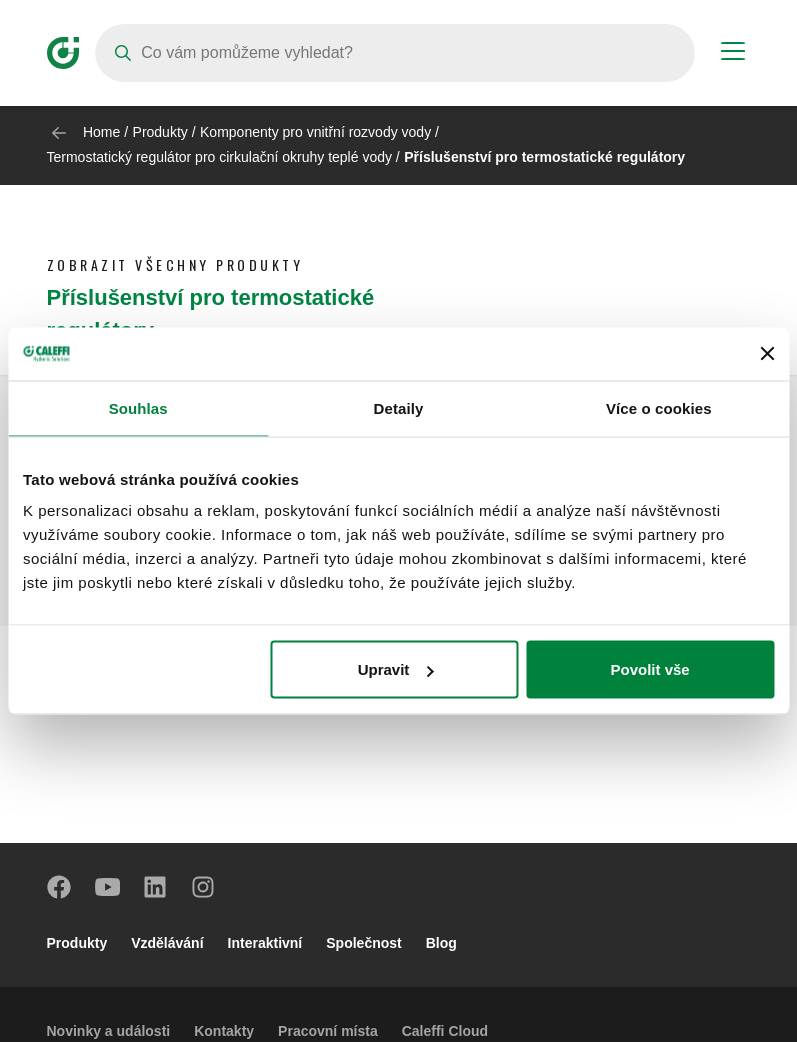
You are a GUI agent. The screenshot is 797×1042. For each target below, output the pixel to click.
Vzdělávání (167, 943)
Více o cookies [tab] (659, 407)
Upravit (396, 669)
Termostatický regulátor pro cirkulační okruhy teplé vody (219, 157)
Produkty (160, 132)
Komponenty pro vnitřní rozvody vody (315, 132)
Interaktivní (265, 943)
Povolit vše (649, 669)
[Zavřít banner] (767, 354)
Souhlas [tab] (138, 407)
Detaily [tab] (399, 407)
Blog (441, 943)
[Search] (395, 53)
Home (101, 132)
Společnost (363, 943)
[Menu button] (733, 54)
